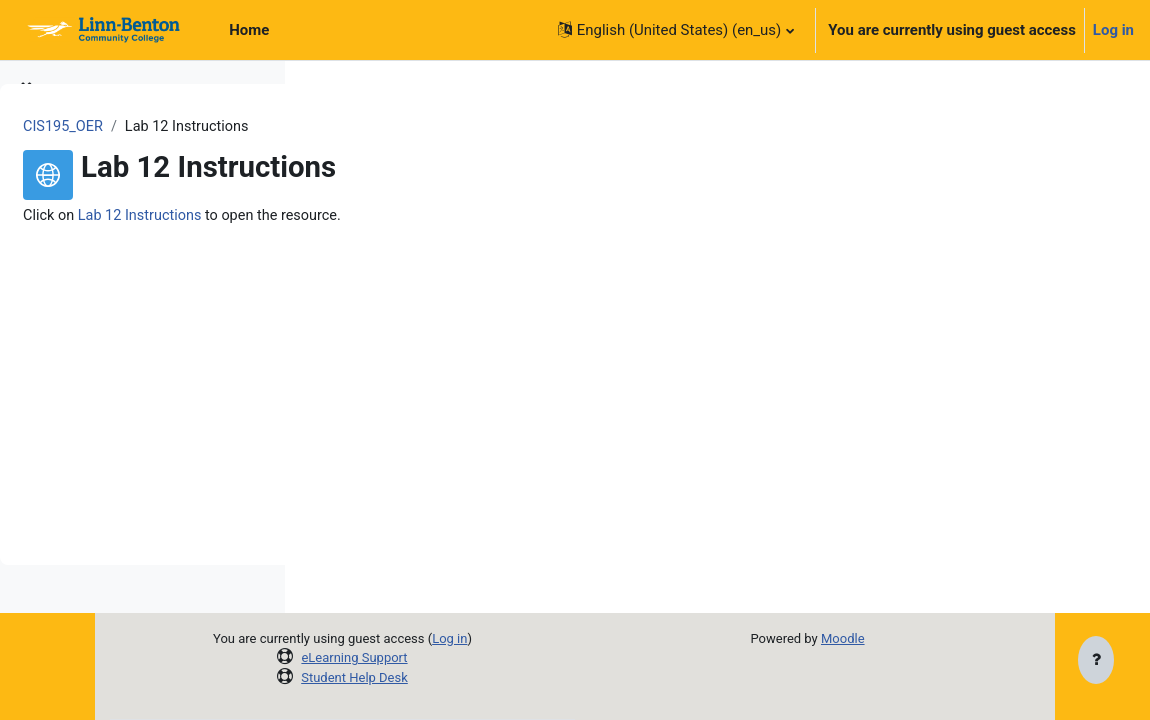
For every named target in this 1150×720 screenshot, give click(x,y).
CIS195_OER (365, 127)
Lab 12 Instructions (445, 216)
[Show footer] (1096, 662)
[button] (676, 30)
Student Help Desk (520, 677)
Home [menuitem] (249, 30)
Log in (1113, 30)
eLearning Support (521, 657)
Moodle (930, 638)
